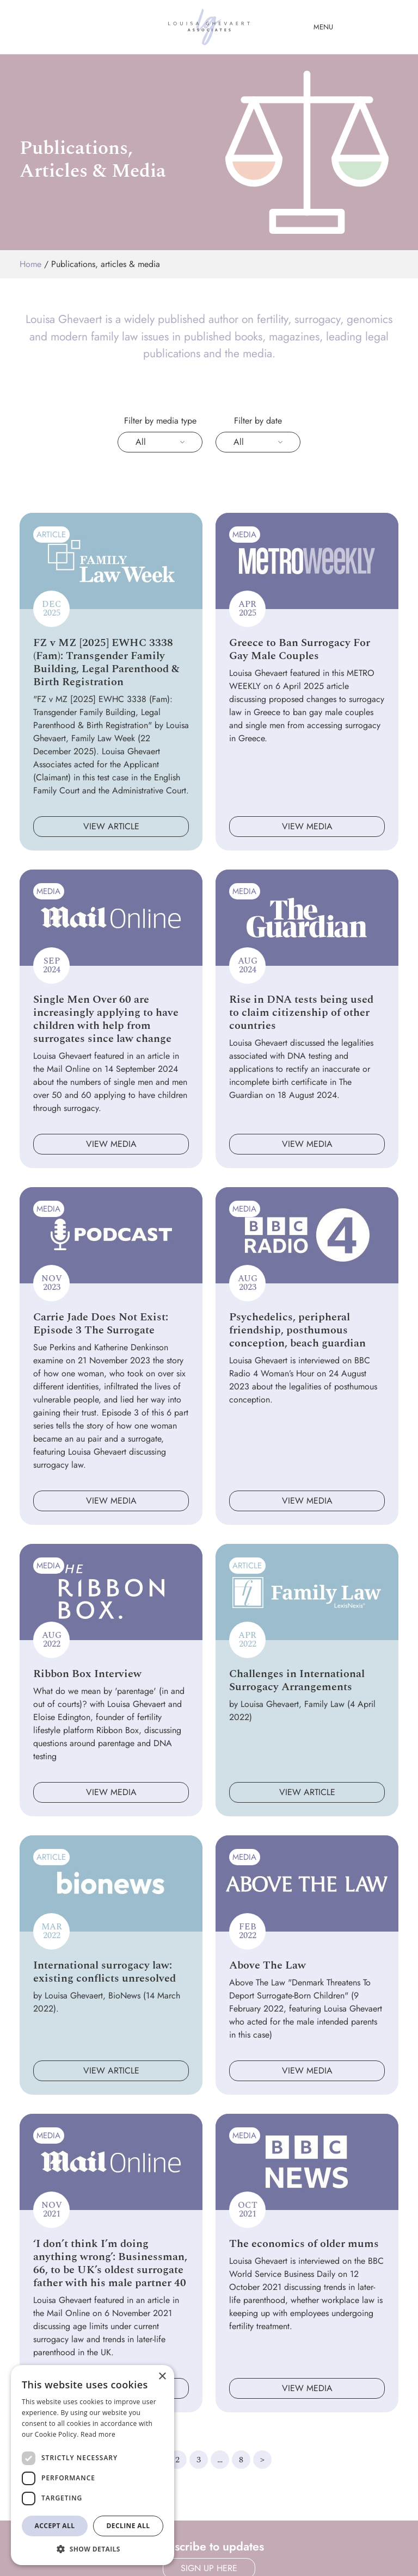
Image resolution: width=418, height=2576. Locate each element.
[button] (92, 2548)
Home (30, 264)
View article (111, 826)
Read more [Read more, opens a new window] (98, 2434)
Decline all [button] (128, 2525)
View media (307, 826)
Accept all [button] (55, 2525)
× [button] (162, 2377)
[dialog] (92, 2465)
